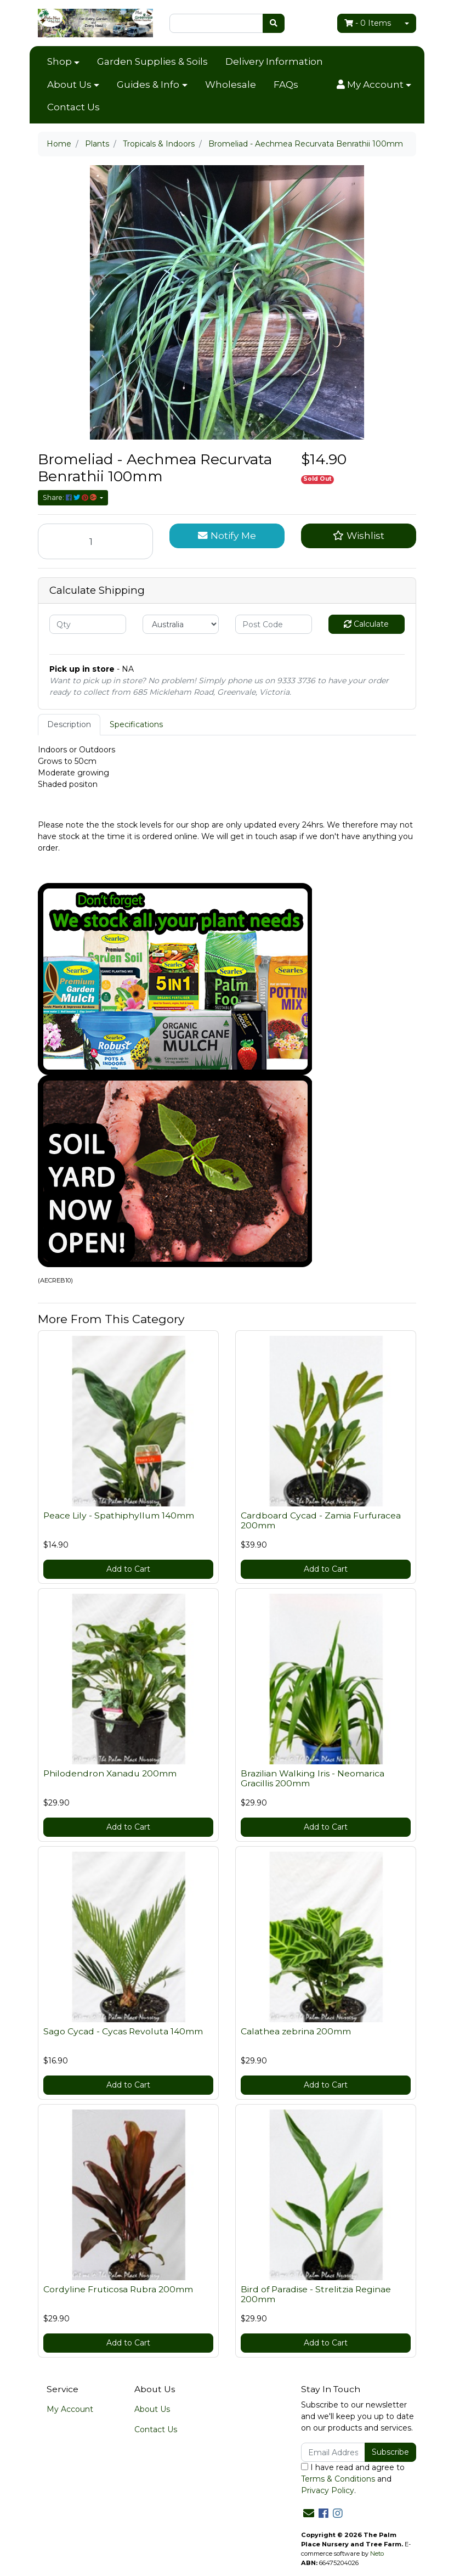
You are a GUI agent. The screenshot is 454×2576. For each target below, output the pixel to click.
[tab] (69, 724)
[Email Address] (333, 2452)
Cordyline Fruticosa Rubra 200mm (118, 2289)
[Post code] (273, 624)
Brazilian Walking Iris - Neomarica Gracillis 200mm (312, 1778)
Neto (377, 2553)
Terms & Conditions (338, 2479)
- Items (367, 23)
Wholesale (230, 84)
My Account (70, 2409)
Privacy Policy (327, 2490)
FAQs (286, 84)
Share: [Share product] (70, 497)
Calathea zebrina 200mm (296, 2031)
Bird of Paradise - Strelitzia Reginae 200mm (316, 2294)
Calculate (366, 624)
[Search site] (274, 23)
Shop (59, 61)
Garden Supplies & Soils (152, 61)
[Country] (181, 624)
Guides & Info (148, 84)
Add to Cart (128, 1569)
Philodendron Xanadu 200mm (110, 1773)
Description (69, 724)
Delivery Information (274, 61)
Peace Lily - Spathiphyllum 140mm (118, 1515)
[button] (374, 85)
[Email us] (308, 2513)
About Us (69, 84)
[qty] (87, 624)
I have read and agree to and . (353, 2478)
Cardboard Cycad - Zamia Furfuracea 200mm (321, 1520)
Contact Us (73, 107)
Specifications (136, 724)
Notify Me (227, 535)
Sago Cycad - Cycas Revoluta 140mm (123, 2031)
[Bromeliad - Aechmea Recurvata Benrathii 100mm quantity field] (95, 541)
